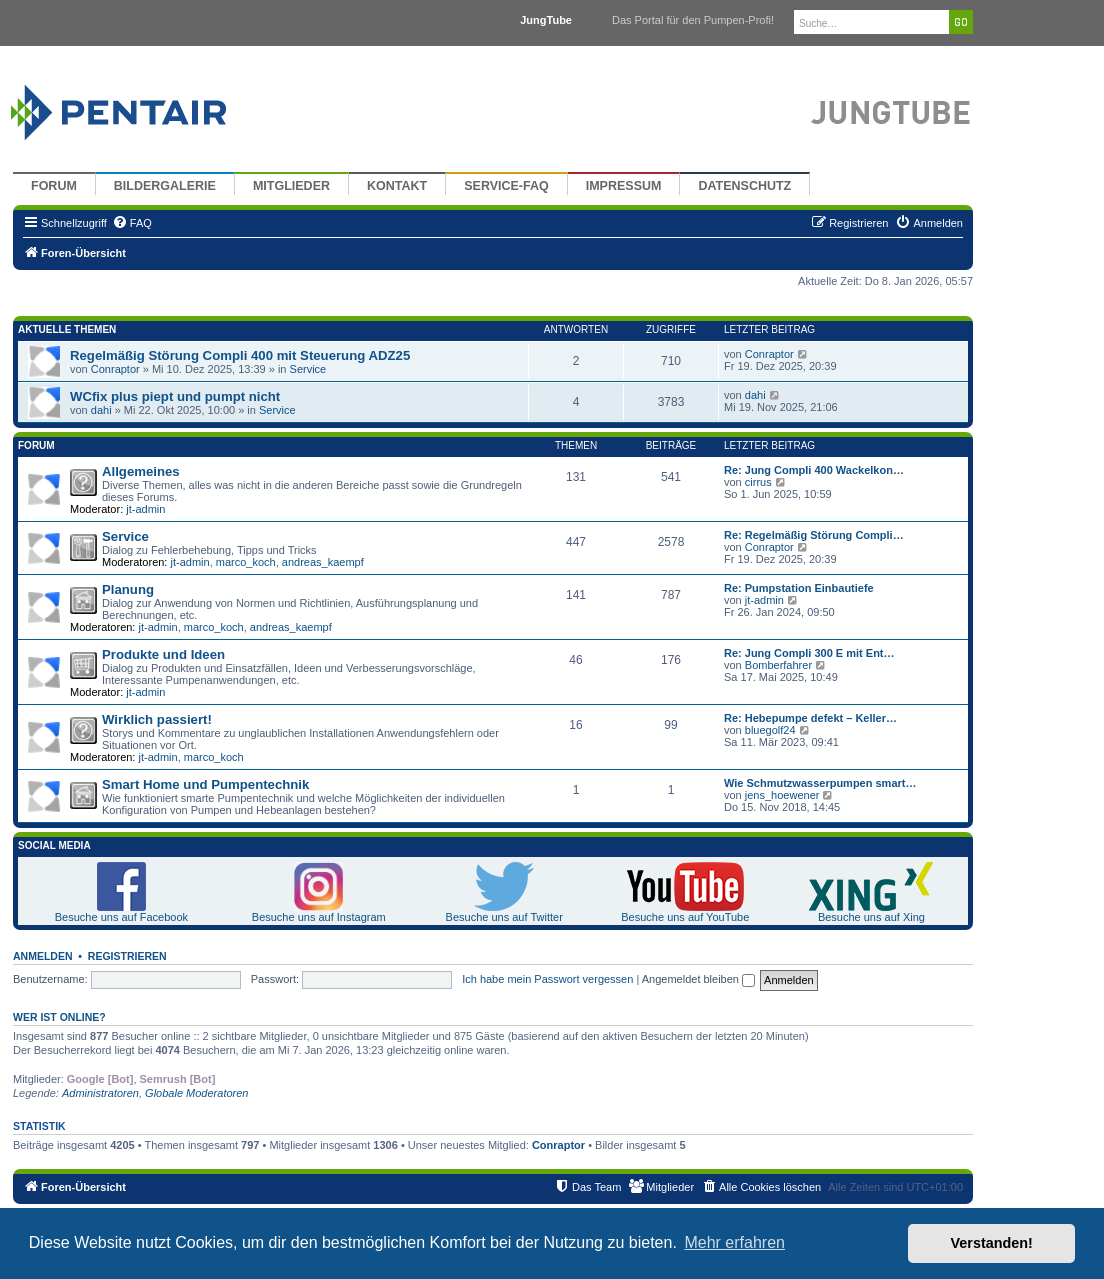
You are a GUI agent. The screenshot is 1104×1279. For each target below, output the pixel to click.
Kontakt (397, 186)
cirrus (758, 482)
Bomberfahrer (778, 665)
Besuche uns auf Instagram (319, 917)
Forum (54, 186)
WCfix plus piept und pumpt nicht (175, 396)
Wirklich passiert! (157, 719)
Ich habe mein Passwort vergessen (547, 979)
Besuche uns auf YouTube (685, 917)
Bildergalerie (165, 186)
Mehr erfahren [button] (734, 1242)
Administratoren (100, 1093)
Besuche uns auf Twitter (504, 917)
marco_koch (246, 562)
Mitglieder (291, 186)
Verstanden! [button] (992, 1243)
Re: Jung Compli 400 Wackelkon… (814, 470)
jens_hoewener (782, 795)
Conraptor (115, 369)
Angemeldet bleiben (698, 979)
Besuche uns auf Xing (871, 917)
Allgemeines (141, 471)
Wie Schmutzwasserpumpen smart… (820, 783)
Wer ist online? (59, 1017)
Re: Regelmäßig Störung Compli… (814, 535)
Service (308, 369)
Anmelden (43, 956)
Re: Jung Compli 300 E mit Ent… (809, 653)
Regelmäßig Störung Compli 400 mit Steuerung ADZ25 (240, 355)
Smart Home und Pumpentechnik (205, 784)
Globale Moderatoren (196, 1093)
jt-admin (145, 509)
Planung (128, 589)
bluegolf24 (770, 730)
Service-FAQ (506, 186)
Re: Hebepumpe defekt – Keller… (810, 718)
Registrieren (127, 956)
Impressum (624, 186)
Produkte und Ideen (163, 654)
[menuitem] (132, 223)
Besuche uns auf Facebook (121, 917)
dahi (101, 410)
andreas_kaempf (323, 562)
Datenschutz (744, 186)
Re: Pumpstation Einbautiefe (799, 588)
